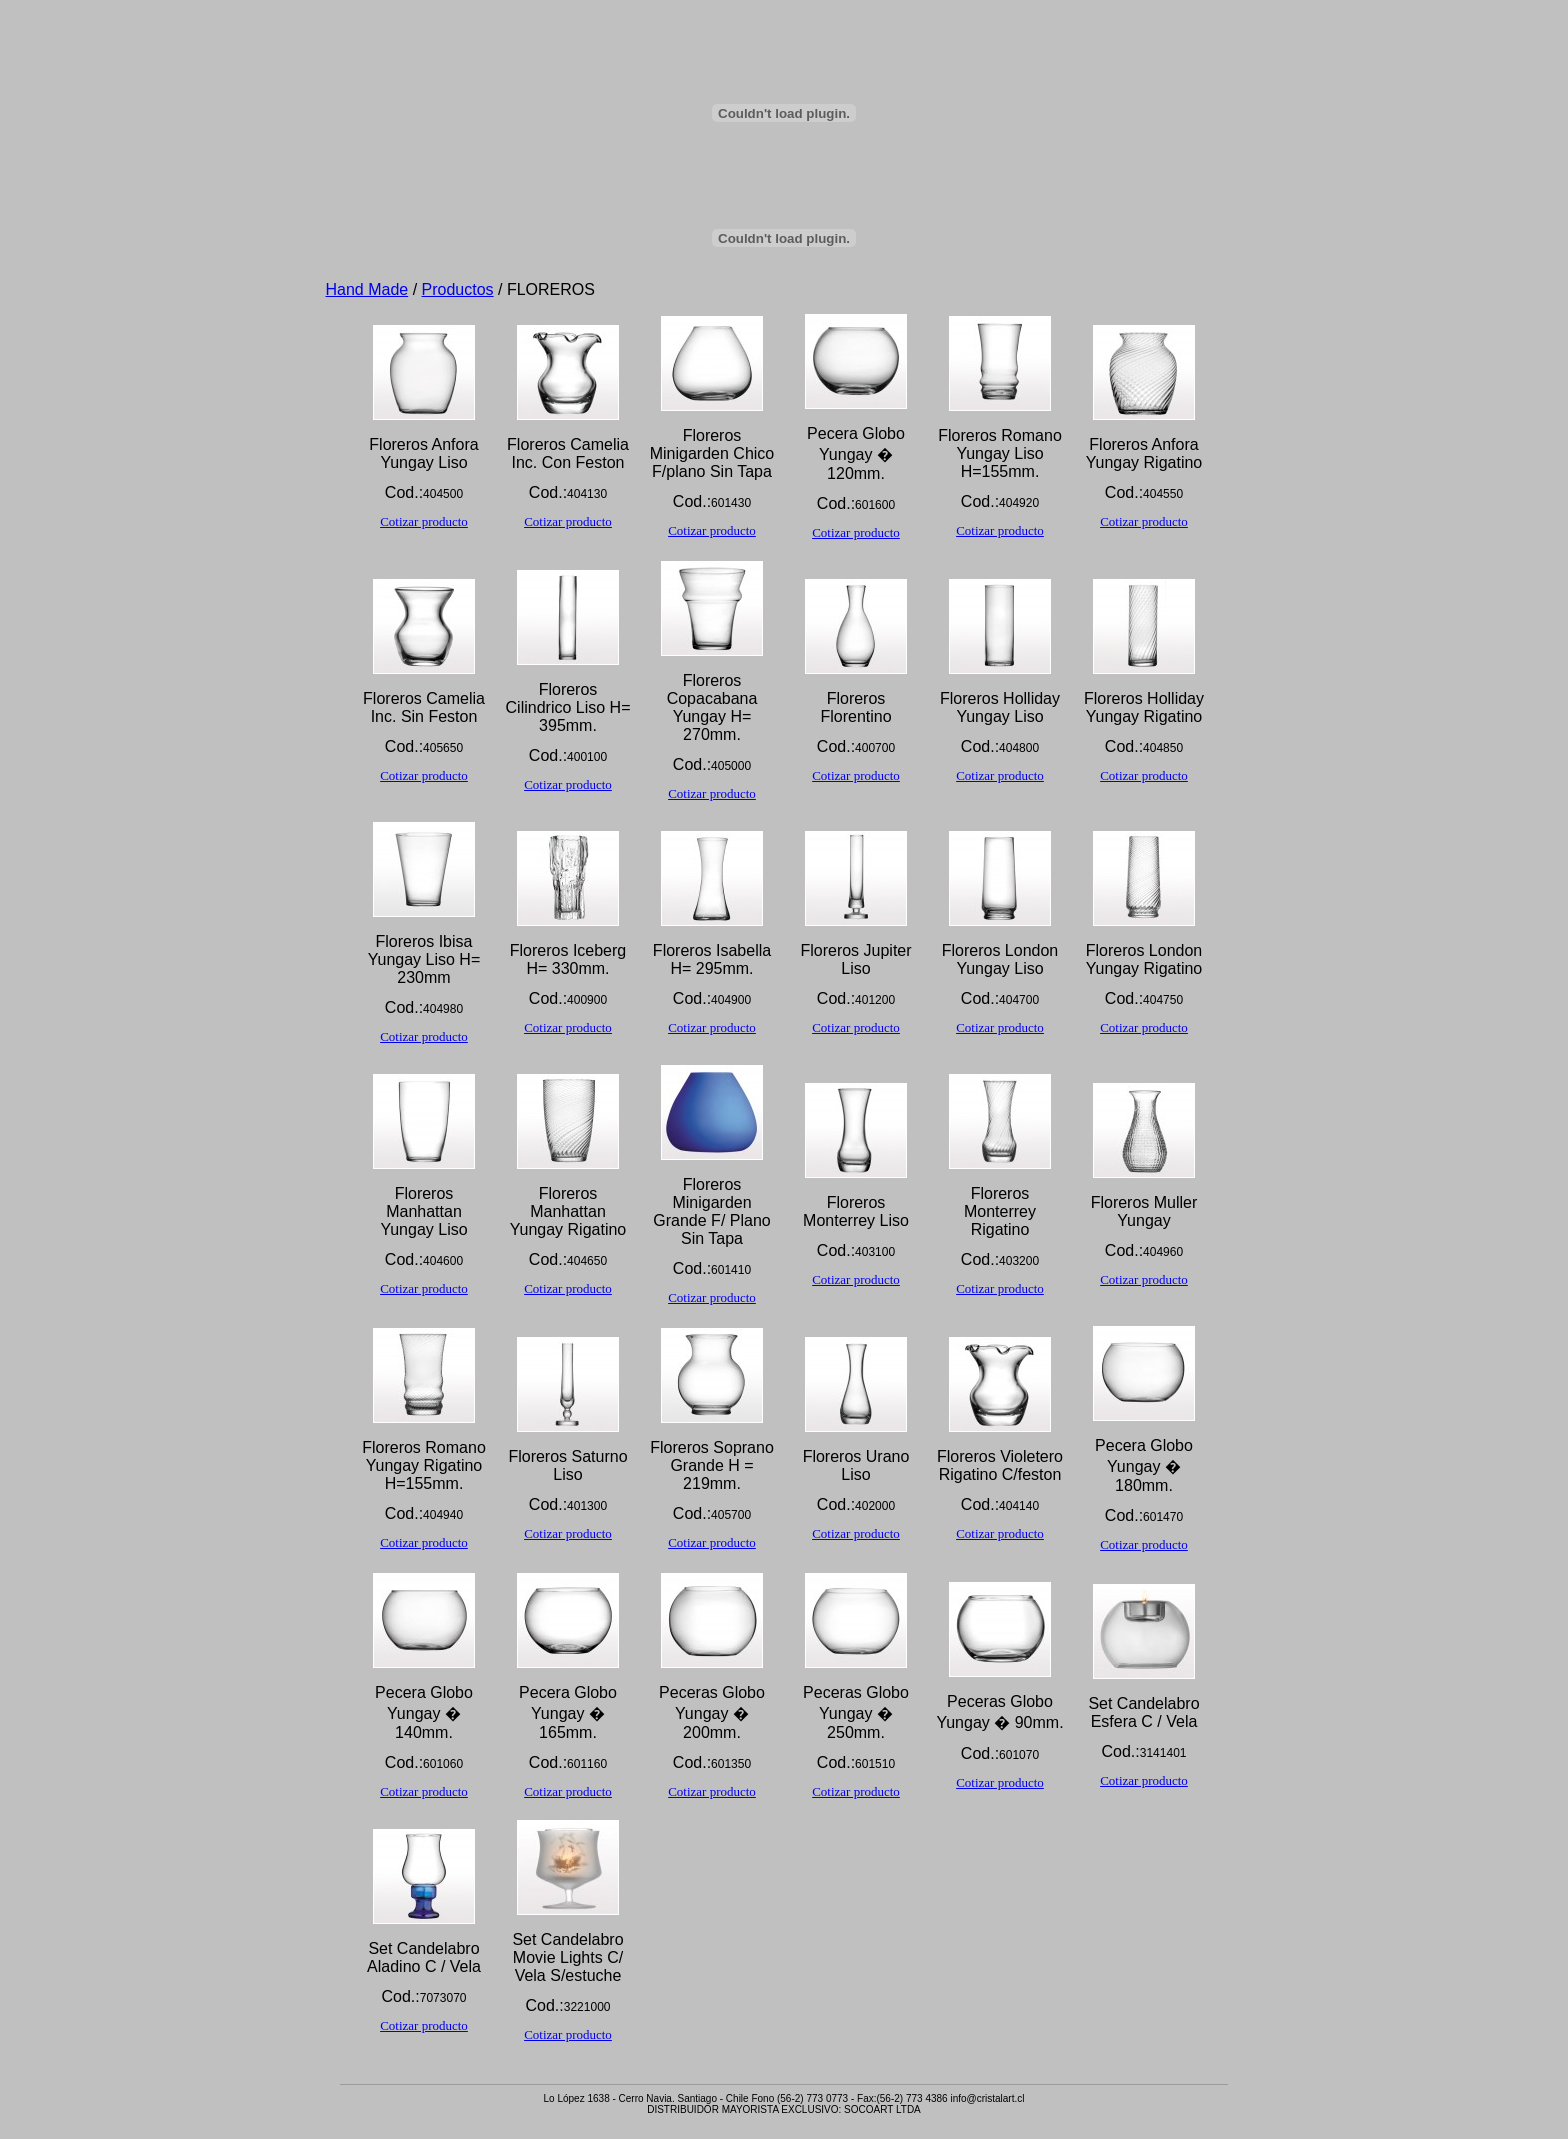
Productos (458, 289)
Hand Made (367, 289)
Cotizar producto (424, 521)
